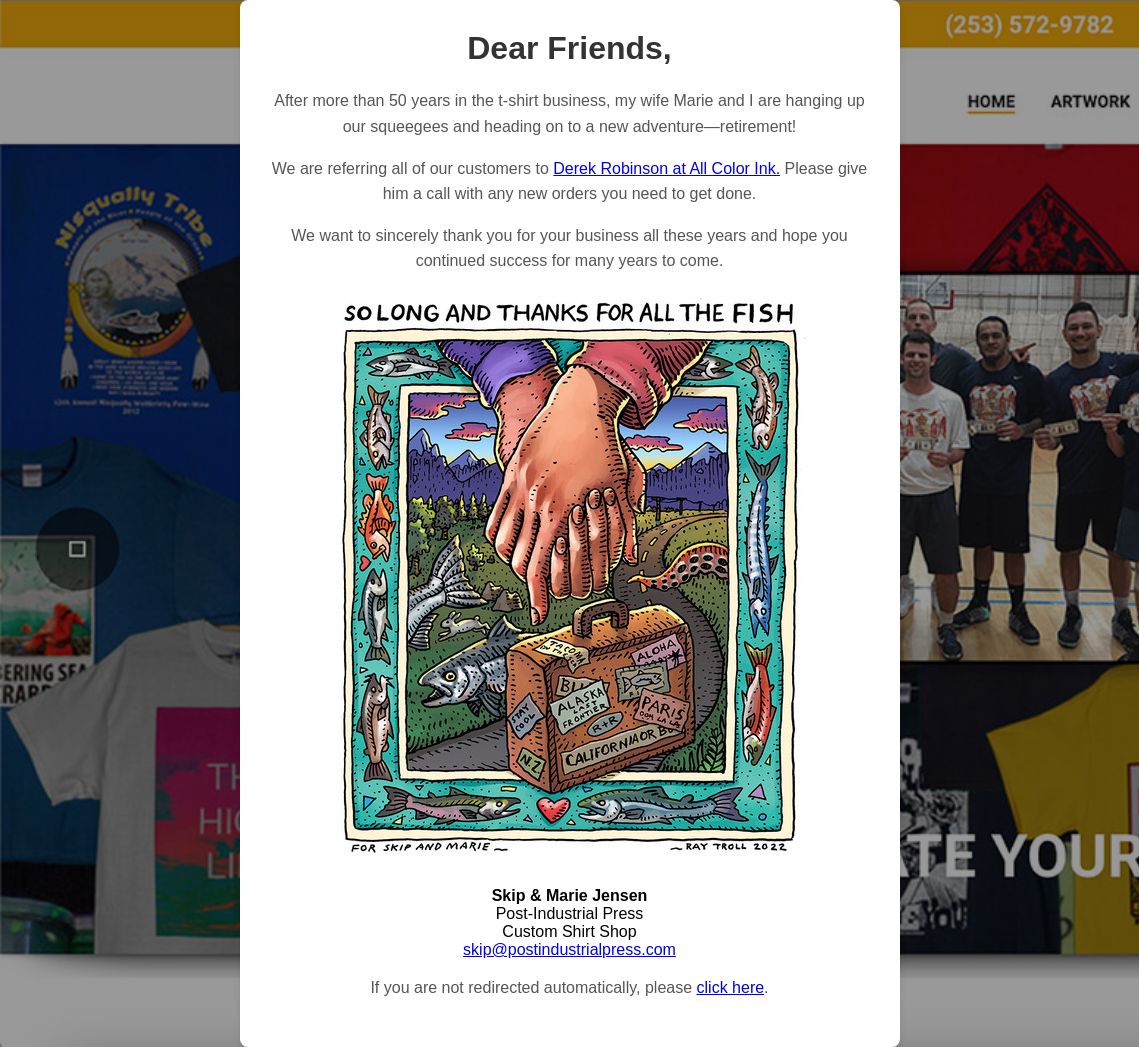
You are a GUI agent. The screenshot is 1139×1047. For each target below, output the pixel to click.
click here (731, 987)
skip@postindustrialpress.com (569, 949)
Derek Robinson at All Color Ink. (666, 168)
